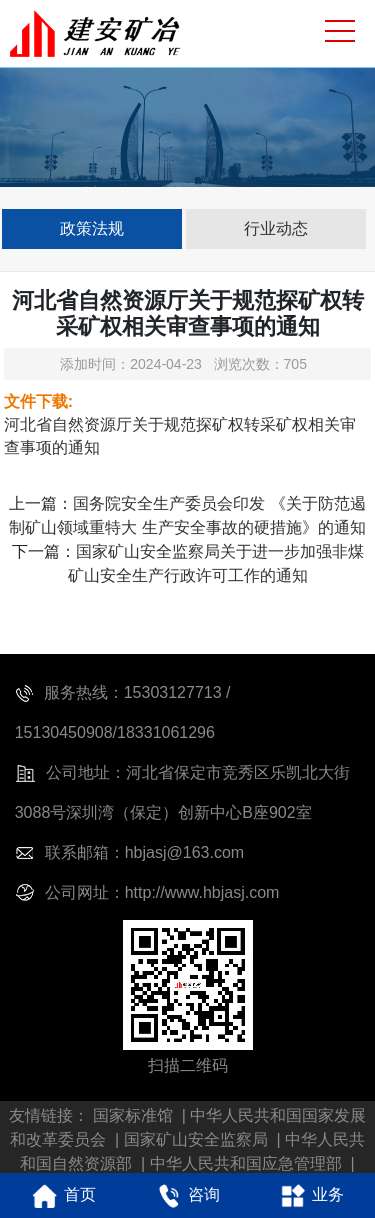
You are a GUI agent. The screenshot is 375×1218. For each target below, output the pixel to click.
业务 (309, 1196)
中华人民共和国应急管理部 (246, 1163)
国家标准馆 (133, 1115)
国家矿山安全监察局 (196, 1139)
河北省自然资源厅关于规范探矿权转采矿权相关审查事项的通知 (180, 436)
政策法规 (92, 228)
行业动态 (276, 228)
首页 (61, 1196)
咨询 (185, 1196)
